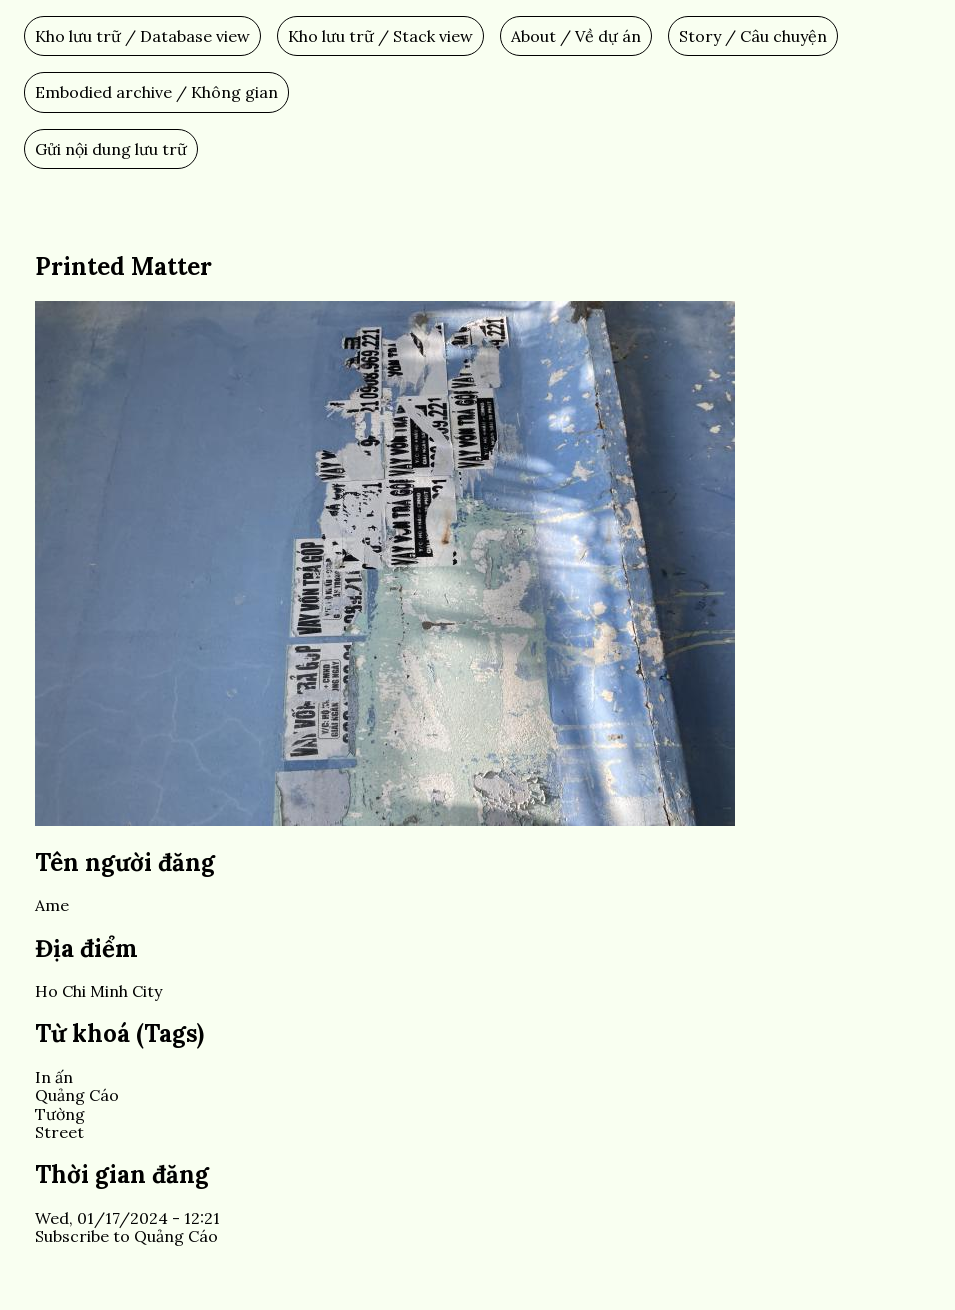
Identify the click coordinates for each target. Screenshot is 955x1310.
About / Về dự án (576, 36)
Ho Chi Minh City (98, 991)
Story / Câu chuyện (753, 36)
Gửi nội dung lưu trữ (111, 149)
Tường (60, 1114)
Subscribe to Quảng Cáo (126, 1236)
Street (59, 1132)
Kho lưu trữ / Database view (142, 36)
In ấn (54, 1077)
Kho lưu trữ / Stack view (380, 36)
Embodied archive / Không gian (156, 92)
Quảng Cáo (77, 1095)
